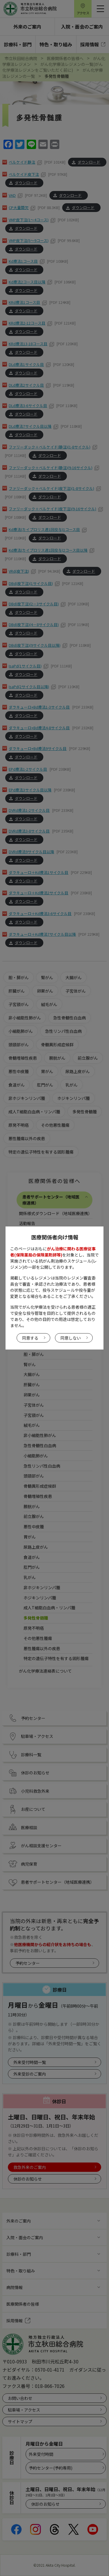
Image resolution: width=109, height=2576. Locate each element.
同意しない (70, 1338)
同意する (30, 1338)
